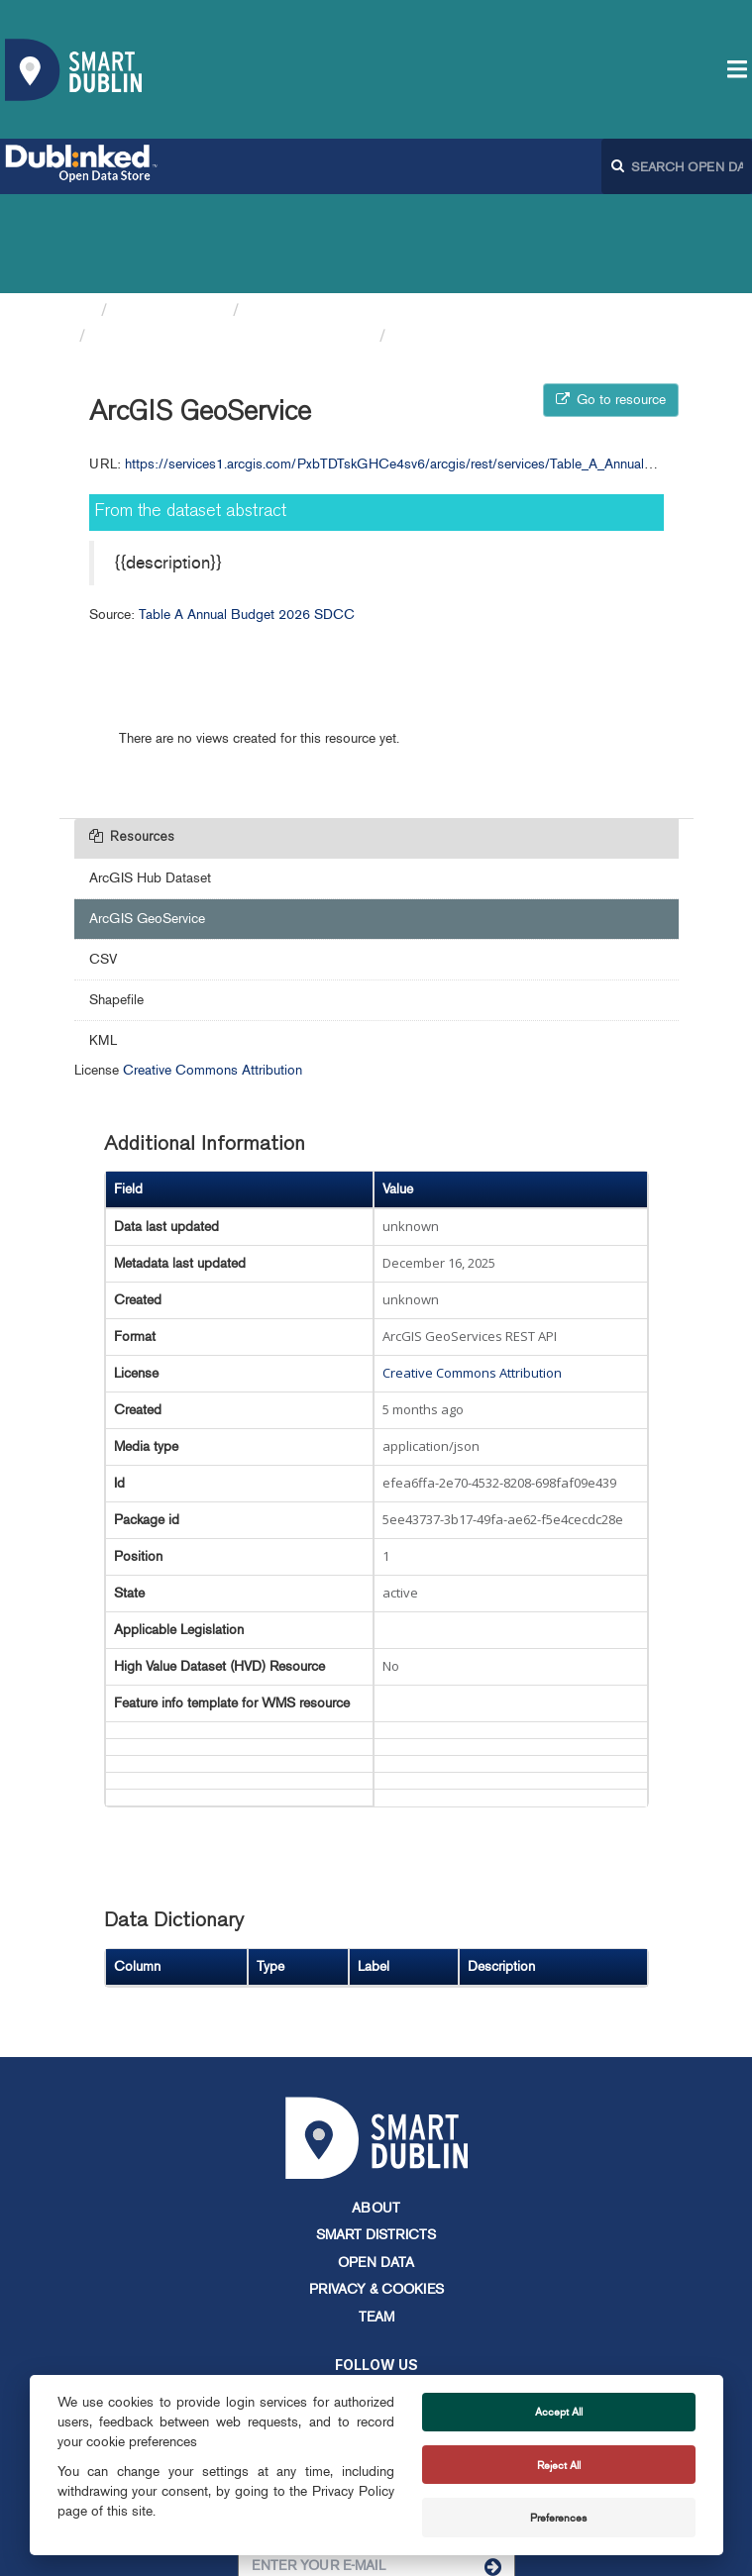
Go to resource (611, 300)
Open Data (376, 2163)
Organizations (170, 211)
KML (103, 941)
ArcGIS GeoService (472, 237)
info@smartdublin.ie (226, 2367)
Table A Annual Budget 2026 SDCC (232, 237)
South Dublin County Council (359, 211)
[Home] (82, 211)
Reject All (559, 2465)
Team (376, 2218)
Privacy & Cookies (376, 2190)
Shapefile (116, 900)
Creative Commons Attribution (212, 971)
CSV (103, 860)
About (376, 2109)
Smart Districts (376, 2135)
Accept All (559, 2412)
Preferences (558, 2517)
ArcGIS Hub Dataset (150, 779)
